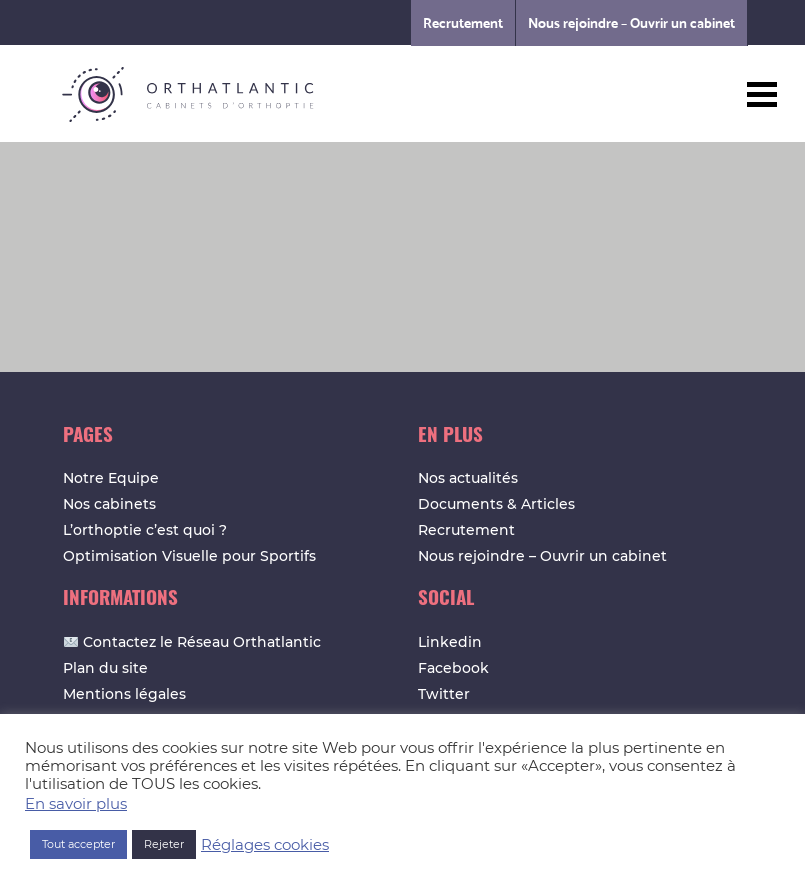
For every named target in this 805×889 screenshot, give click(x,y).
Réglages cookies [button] (265, 845)
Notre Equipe (111, 478)
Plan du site (105, 668)
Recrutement (463, 22)
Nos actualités (468, 478)
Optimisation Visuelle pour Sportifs (189, 556)
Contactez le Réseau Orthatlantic (192, 642)
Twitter (444, 694)
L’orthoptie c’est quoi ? (145, 530)
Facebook (453, 668)
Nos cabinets (109, 504)
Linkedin (450, 642)
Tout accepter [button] (78, 844)
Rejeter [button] (164, 844)
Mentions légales (124, 694)
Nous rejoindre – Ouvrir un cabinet (631, 22)
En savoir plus (76, 804)
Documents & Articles (496, 504)
